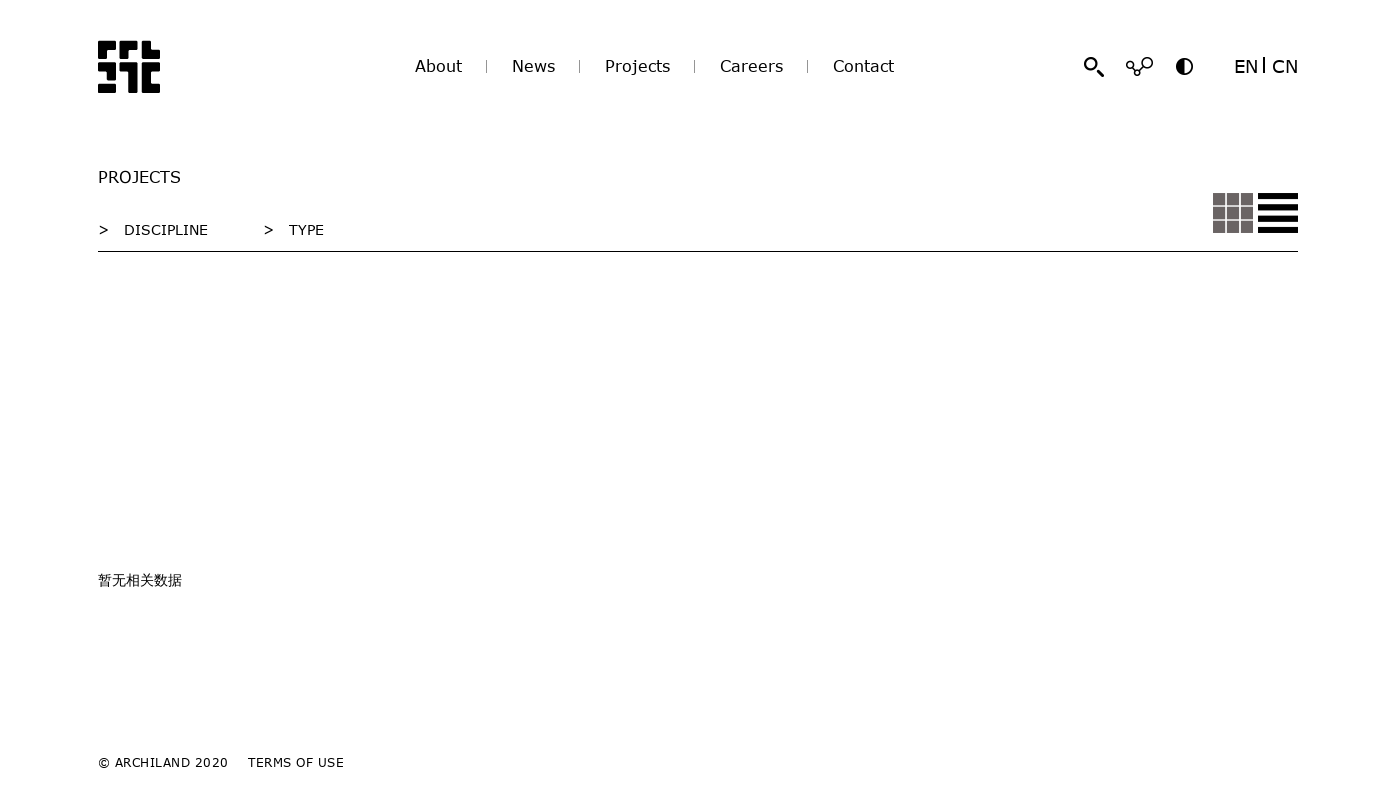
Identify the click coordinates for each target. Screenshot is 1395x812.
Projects (637, 66)
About (438, 66)
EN (1246, 66)
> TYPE (293, 230)
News (533, 66)
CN (1285, 66)
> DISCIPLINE (153, 230)
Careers (751, 66)
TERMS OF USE (296, 762)
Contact (863, 66)
